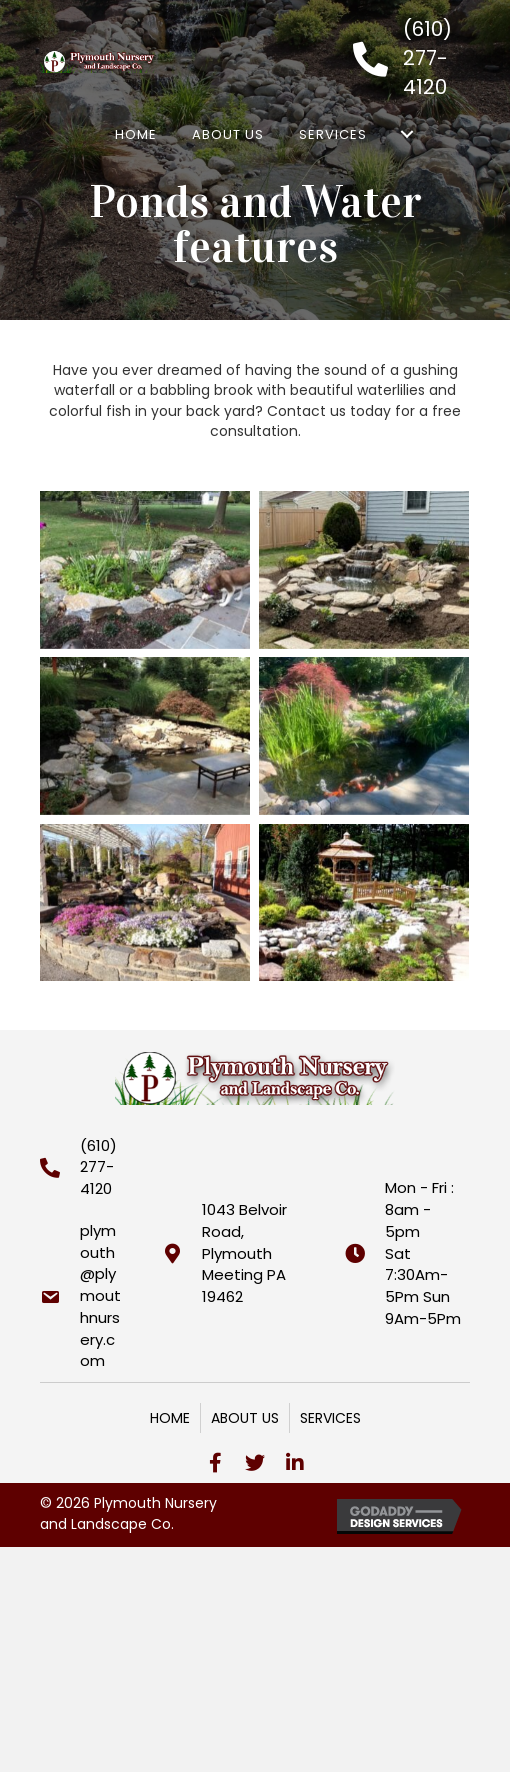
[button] (215, 1463)
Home (170, 1418)
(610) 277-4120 (427, 58)
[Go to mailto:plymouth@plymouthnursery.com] (81, 1296)
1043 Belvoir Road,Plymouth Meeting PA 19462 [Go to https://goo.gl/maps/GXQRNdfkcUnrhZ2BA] (244, 1253)
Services (330, 1418)
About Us (245, 1418)
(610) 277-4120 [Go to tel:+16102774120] (98, 1167)
